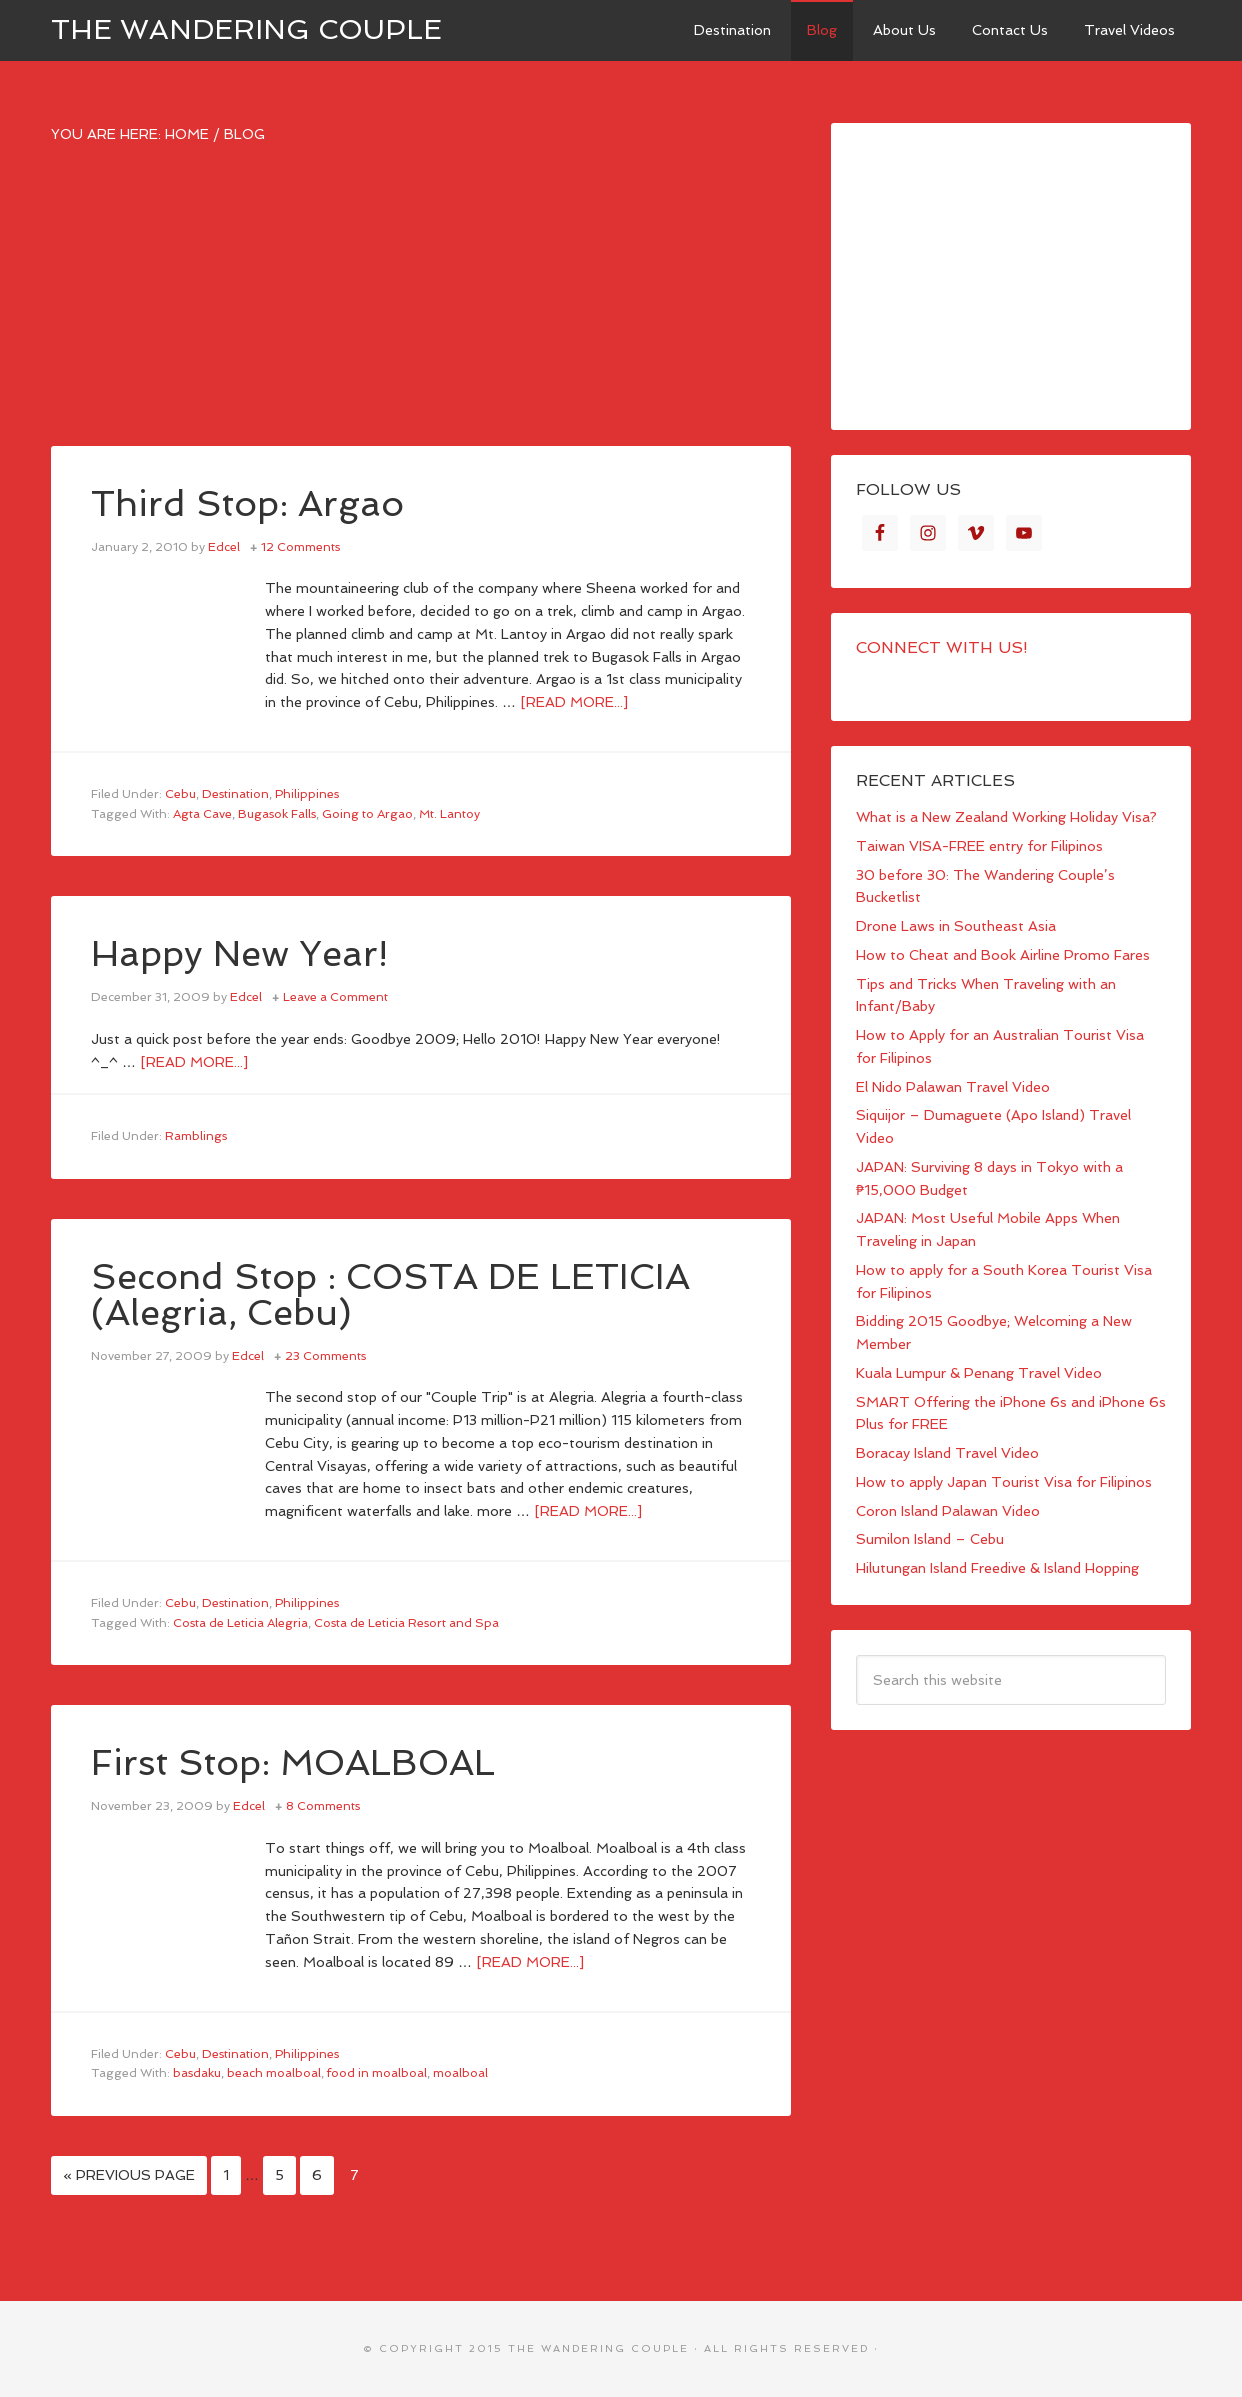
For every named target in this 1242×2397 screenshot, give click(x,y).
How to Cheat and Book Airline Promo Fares (1003, 955)
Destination (235, 794)
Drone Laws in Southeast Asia (956, 926)
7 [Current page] (354, 2175)
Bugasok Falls (277, 814)
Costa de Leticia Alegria (240, 1623)
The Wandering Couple (246, 29)
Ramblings (196, 1136)
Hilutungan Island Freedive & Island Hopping (997, 1568)
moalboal (460, 2073)
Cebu (180, 794)
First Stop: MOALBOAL (293, 1762)
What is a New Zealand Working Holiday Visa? (1006, 817)
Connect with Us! (942, 647)
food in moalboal (377, 2073)
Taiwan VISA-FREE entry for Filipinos (979, 846)
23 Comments (325, 1356)
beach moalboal (274, 2073)
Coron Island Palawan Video (948, 1511)
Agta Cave (202, 814)
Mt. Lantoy (449, 814)
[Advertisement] (421, 306)
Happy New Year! (239, 953)
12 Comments (300, 547)
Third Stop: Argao (247, 503)
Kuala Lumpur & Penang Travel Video (979, 1373)
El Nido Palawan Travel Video (953, 1087)
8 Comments (323, 1806)
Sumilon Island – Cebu (930, 1539)
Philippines (307, 794)
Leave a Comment (335, 997)
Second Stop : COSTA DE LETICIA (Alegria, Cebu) (390, 1294)
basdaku (197, 2073)
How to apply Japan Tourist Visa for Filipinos (1004, 1482)
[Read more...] (574, 702)
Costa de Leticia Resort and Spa (406, 1623)
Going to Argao (367, 814)
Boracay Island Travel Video (947, 1453)
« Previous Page (129, 2175)
